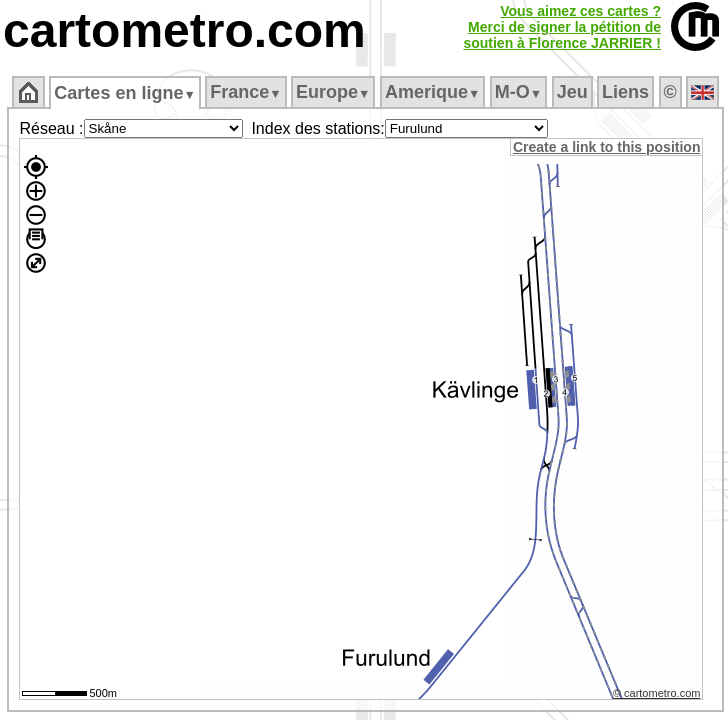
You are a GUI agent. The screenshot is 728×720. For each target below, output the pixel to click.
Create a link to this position (606, 147)
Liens (625, 92)
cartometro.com (184, 30)
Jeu (572, 92)
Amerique (432, 92)
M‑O (518, 92)
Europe (333, 92)
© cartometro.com (657, 693)
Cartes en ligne (124, 93)
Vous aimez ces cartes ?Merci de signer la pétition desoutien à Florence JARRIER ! (562, 27)
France (245, 92)
